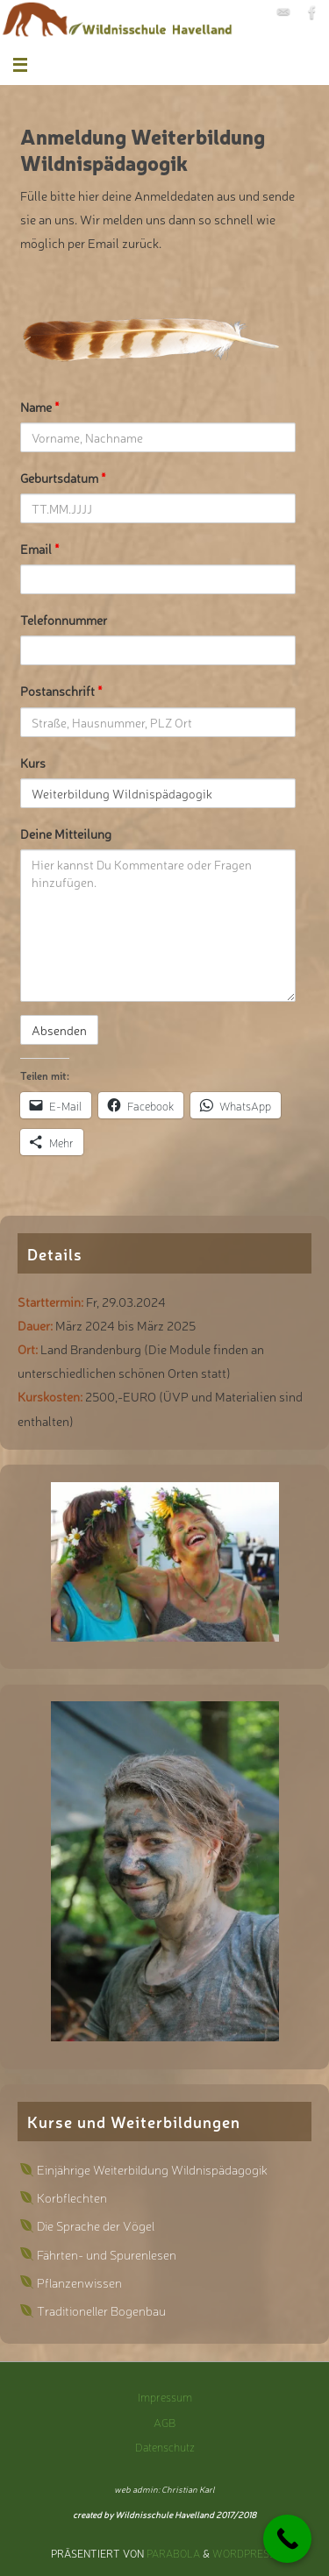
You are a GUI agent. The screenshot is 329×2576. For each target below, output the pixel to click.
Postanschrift (61, 690)
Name (40, 406)
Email (40, 548)
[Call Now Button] (287, 2539)
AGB (164, 2422)
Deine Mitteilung (65, 833)
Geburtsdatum (63, 477)
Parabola (173, 2553)
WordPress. (245, 2553)
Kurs (33, 762)
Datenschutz (165, 2446)
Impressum (165, 2396)
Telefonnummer (63, 619)
